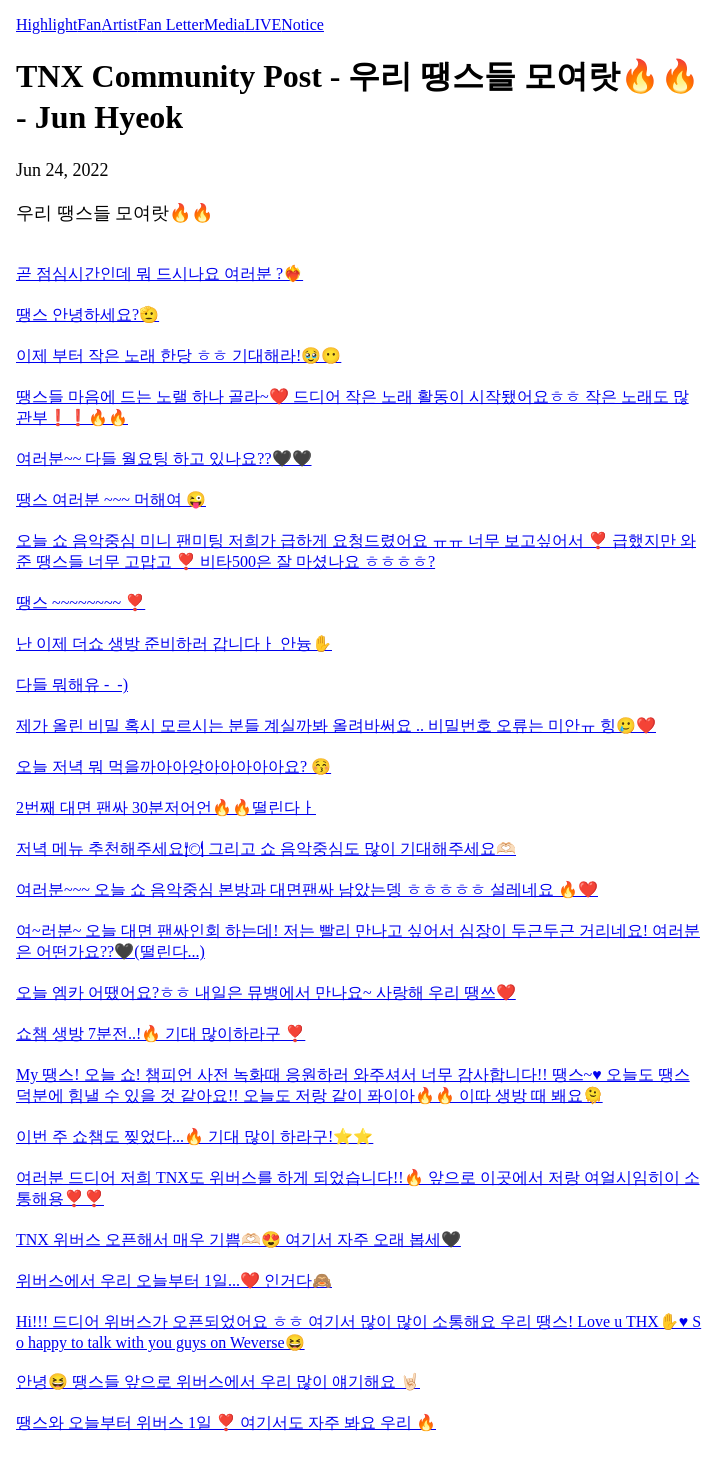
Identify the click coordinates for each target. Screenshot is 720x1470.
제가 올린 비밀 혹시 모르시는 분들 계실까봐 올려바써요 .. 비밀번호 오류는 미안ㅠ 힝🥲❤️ (336, 725)
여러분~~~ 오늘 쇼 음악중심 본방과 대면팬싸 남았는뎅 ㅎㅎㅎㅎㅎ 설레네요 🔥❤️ (307, 889)
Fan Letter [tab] (171, 24)
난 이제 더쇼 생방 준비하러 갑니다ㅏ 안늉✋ (174, 643)
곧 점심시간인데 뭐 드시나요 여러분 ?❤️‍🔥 (159, 273)
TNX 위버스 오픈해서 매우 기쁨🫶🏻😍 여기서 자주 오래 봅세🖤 (238, 1239)
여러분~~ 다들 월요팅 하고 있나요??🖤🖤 (164, 458)
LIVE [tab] (263, 24)
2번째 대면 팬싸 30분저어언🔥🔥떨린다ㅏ (166, 807)
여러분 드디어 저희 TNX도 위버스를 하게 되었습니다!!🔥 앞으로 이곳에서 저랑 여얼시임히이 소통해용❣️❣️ (358, 1188)
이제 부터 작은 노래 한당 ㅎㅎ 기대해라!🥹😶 (178, 355)
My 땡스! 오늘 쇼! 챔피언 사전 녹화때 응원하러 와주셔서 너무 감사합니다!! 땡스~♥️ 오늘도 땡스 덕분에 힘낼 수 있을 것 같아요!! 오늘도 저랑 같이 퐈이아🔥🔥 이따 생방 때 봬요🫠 (353, 1085)
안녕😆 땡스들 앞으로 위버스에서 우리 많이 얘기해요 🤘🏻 (218, 1381)
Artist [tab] (119, 24)
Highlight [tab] (46, 24)
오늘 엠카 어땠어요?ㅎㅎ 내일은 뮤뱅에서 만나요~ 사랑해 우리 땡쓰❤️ (266, 992)
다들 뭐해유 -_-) (72, 684)
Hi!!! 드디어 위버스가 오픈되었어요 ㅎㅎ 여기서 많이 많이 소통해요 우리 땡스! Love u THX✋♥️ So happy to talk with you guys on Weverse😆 (358, 1332)
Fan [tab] (89, 24)
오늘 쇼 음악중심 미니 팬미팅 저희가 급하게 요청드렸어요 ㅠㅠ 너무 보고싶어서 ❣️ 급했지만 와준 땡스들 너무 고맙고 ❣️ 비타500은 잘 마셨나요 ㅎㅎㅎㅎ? (356, 551)
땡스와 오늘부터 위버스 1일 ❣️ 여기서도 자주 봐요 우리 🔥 (226, 1422)
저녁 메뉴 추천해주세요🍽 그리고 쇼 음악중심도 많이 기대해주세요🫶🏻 (266, 848)
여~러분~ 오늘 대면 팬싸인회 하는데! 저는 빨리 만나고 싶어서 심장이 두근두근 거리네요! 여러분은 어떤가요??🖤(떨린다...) (358, 941)
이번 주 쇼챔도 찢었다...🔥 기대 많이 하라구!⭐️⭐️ (194, 1136)
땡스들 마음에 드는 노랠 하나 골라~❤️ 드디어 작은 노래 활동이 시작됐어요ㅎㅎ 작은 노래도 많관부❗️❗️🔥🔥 (352, 407)
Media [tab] (224, 24)
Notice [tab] (302, 24)
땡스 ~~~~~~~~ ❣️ (80, 602)
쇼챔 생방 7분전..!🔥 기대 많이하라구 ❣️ (160, 1033)
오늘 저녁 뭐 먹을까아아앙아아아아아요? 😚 (173, 766)
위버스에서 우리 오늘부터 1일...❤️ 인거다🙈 (174, 1280)
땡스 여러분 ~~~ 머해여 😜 (111, 499)
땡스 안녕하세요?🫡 (87, 314)
